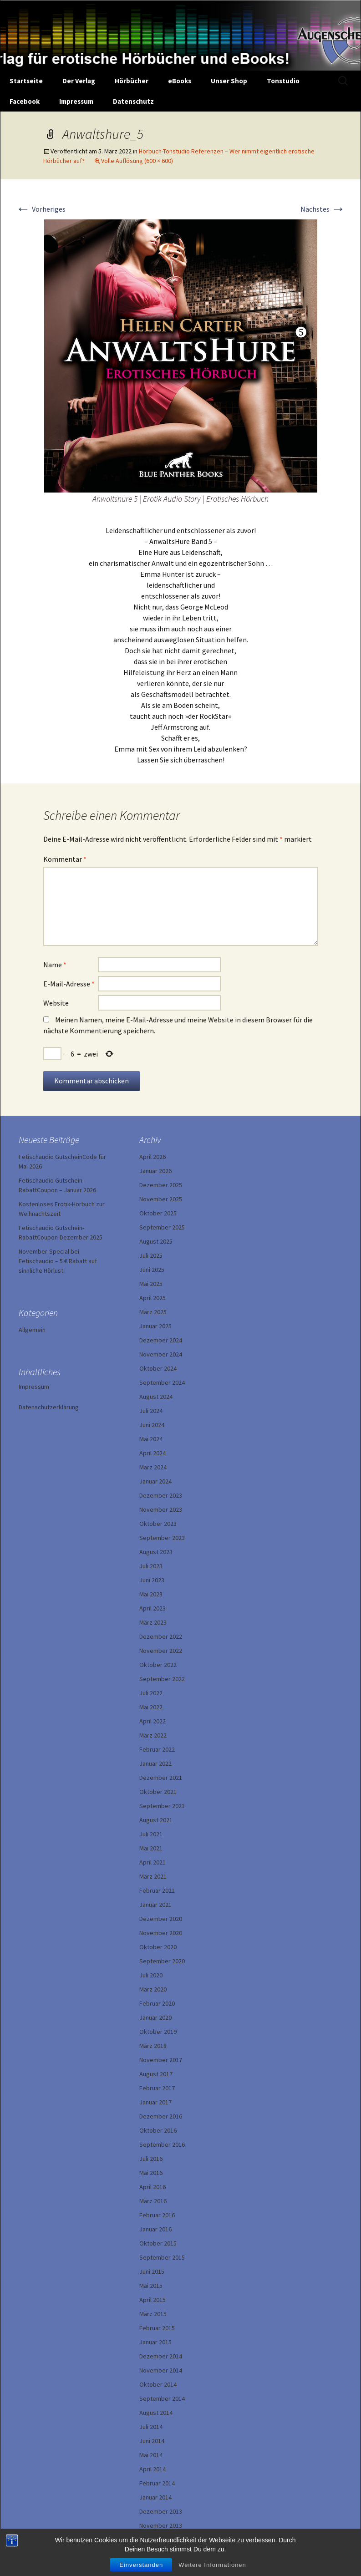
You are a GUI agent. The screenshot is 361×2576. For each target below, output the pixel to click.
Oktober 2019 (158, 2031)
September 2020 (162, 1961)
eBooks (179, 80)
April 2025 (152, 1298)
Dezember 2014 (160, 2356)
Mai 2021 (151, 1848)
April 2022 (152, 1721)
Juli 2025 (151, 1255)
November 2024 (160, 1354)
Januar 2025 (155, 1326)
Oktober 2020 (158, 1947)
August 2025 (156, 1241)
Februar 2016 (157, 2215)
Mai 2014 (151, 2455)
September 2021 (162, 1806)
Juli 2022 (151, 1693)
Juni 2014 (151, 2441)
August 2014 (156, 2412)
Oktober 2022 (158, 1665)
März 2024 (153, 1467)
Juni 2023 (151, 1580)
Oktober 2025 (158, 1213)
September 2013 (162, 2539)
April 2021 (152, 1862)
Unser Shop (229, 80)
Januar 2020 (155, 2017)
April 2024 (152, 1453)
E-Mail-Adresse (69, 983)
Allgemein (32, 1330)
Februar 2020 (157, 2003)
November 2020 (160, 1933)
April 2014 (152, 2469)
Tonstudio (283, 80)
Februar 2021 (157, 1890)
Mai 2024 (151, 1439)
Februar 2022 (157, 1749)
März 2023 (153, 1622)
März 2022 (153, 1735)
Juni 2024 (151, 1425)
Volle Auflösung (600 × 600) (137, 161)
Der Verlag (78, 80)
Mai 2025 (151, 1284)
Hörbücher (131, 80)
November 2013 (160, 2525)
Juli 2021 (151, 1834)
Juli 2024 (151, 1411)
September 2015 (162, 2257)
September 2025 (162, 1227)
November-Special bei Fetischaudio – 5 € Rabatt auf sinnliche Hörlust (58, 1261)
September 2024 (162, 1382)
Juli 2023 (151, 1566)
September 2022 (162, 1679)
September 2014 (162, 2398)
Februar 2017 (157, 2088)
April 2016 (152, 2187)
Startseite (26, 80)
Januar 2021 (155, 1904)
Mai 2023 (151, 1594)
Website (56, 1002)
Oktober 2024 (158, 1368)
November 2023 (160, 1509)
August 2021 (156, 1820)
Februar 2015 (157, 2328)
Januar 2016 (155, 2229)
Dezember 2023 (160, 1495)
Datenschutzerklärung (49, 1407)
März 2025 (153, 1312)
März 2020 (153, 1989)
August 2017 (156, 2074)
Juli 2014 (151, 2427)
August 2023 (156, 1552)
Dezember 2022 (160, 1636)
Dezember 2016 (160, 2116)
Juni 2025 (151, 1269)
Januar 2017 (155, 2102)
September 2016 (162, 2144)
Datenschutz (133, 101)
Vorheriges (41, 208)
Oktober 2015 (158, 2243)
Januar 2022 (155, 1763)
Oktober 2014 (158, 2384)
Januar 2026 (155, 1171)
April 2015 (152, 2300)
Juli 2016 (151, 2158)
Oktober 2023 (158, 1523)
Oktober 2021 (158, 1792)
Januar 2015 (155, 2342)
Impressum (76, 101)
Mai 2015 (151, 2285)
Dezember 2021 (160, 1777)
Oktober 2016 (158, 2130)
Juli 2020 (151, 1975)
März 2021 (153, 1876)
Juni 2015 (151, 2271)
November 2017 (160, 2060)
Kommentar (64, 859)
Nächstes (323, 208)
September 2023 (162, 1538)
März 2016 (153, 2201)
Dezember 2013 (160, 2511)
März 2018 (153, 2046)
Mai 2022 (151, 1707)
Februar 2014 (157, 2483)
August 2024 (156, 1396)
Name (54, 964)
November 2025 (160, 1199)
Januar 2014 (155, 2497)
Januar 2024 (155, 1481)
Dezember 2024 (160, 1340)
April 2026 (152, 1157)
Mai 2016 (151, 2173)
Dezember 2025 (160, 1185)
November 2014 (160, 2370)
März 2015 (153, 2314)
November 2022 (160, 1650)
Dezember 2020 (160, 1919)
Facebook (25, 101)
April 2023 (152, 1608)
